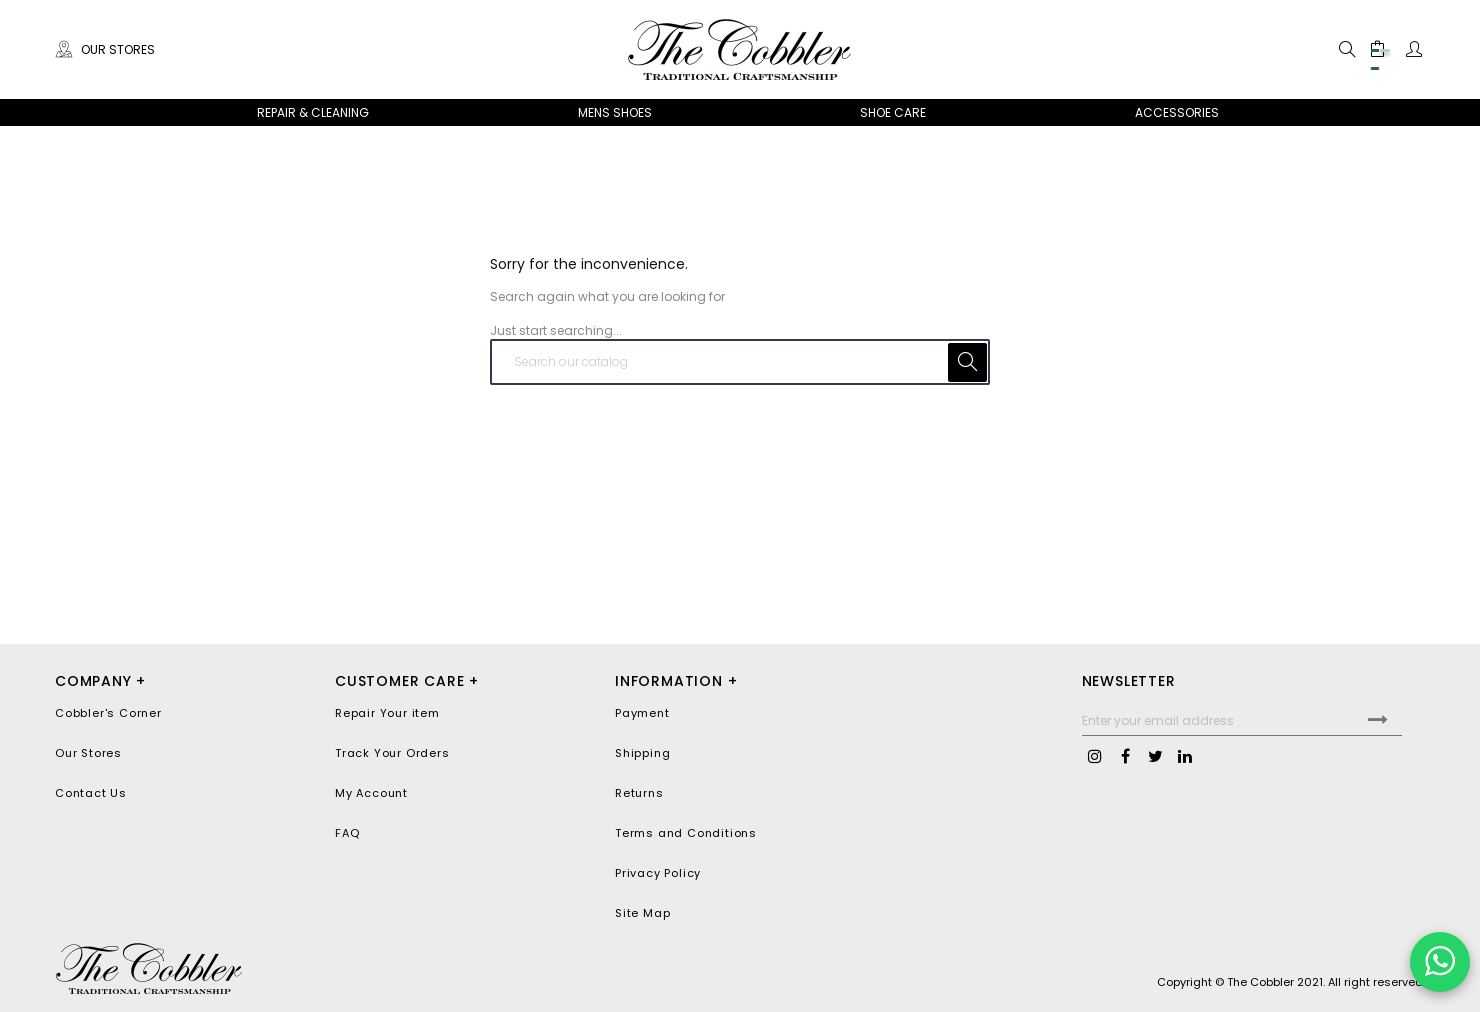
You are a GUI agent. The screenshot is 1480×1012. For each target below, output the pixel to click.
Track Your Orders (392, 753)
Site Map (642, 913)
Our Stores (105, 49)
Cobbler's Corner (108, 713)
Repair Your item (387, 713)
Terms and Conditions (686, 833)
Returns (639, 793)
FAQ (347, 833)
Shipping (642, 753)
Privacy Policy (658, 873)
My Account (371, 793)
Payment (642, 713)
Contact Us (91, 793)
